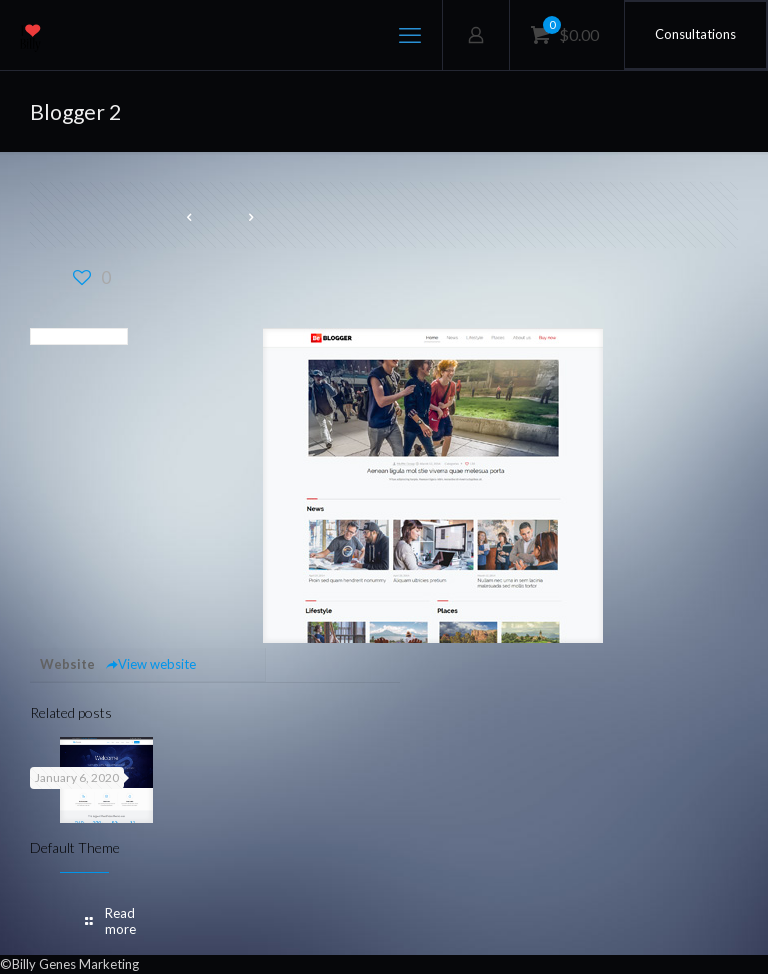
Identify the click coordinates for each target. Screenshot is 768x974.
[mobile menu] (410, 35)
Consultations (695, 34)
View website (150, 664)
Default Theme (75, 847)
